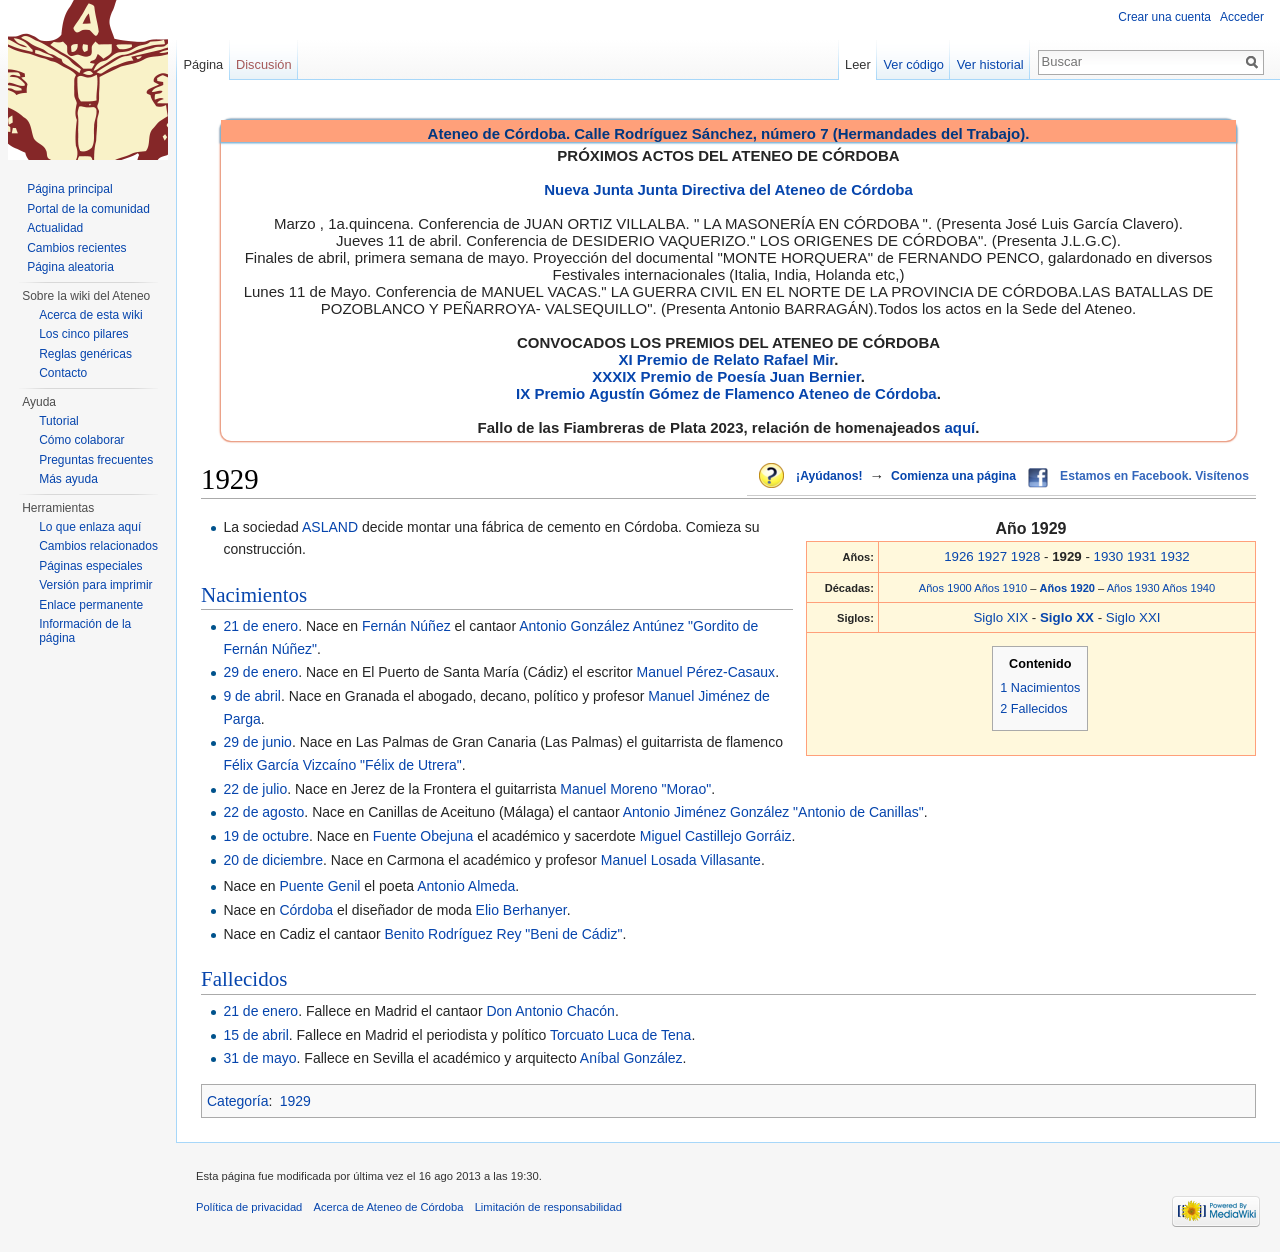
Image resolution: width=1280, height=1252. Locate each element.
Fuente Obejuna (423, 836)
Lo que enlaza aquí (90, 527)
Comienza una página (953, 476)
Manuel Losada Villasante (681, 860)
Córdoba (306, 910)
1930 (1109, 556)
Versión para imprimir (95, 585)
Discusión (263, 64)
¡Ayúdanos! (829, 476)
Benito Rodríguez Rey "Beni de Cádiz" (503, 934)
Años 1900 (945, 588)
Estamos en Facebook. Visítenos (1154, 476)
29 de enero (260, 672)
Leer (858, 64)
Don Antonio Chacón (550, 1011)
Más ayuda (68, 479)
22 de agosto (263, 812)
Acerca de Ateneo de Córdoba (389, 1207)
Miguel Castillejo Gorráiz (716, 836)
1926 (959, 556)
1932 (1175, 556)
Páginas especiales (90, 566)
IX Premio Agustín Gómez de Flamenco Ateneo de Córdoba (726, 393)
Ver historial (990, 64)
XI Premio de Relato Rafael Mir (726, 359)
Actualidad (55, 228)
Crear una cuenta (1164, 17)
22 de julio (255, 789)
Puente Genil (319, 886)
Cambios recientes (76, 248)
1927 (992, 556)
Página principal (69, 189)
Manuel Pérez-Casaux (706, 672)
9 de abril (252, 696)
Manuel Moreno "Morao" (635, 789)
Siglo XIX (1000, 617)
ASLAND (330, 527)
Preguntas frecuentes (96, 460)
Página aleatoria (70, 267)
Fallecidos (244, 979)
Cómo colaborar (81, 440)
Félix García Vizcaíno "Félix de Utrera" (342, 765)
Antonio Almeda (466, 886)
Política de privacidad (249, 1207)
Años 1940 (1188, 588)
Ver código (914, 64)
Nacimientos (254, 595)
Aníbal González (631, 1058)
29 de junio (257, 742)
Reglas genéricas (85, 354)
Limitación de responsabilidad (548, 1207)
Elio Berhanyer (521, 910)
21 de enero (260, 626)
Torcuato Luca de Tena (620, 1035)
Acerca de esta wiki (90, 315)
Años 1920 (1069, 588)
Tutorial (59, 421)
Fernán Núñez (406, 626)
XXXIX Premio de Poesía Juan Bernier (726, 376)
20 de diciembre (273, 860)
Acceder (1242, 17)
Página (203, 64)
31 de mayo (259, 1058)
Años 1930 (1133, 588)
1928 (1026, 556)
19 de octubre (266, 836)
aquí (959, 427)
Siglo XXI (1133, 617)
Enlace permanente (91, 605)
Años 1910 (1000, 588)
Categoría (237, 1101)
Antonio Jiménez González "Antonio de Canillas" (773, 812)
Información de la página (85, 631)
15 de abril (255, 1035)
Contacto (63, 373)
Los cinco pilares (83, 334)
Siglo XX (1069, 617)
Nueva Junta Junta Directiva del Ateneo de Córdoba (728, 189)
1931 (1142, 556)
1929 (295, 1101)
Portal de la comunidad (88, 209)
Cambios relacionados (98, 546)
